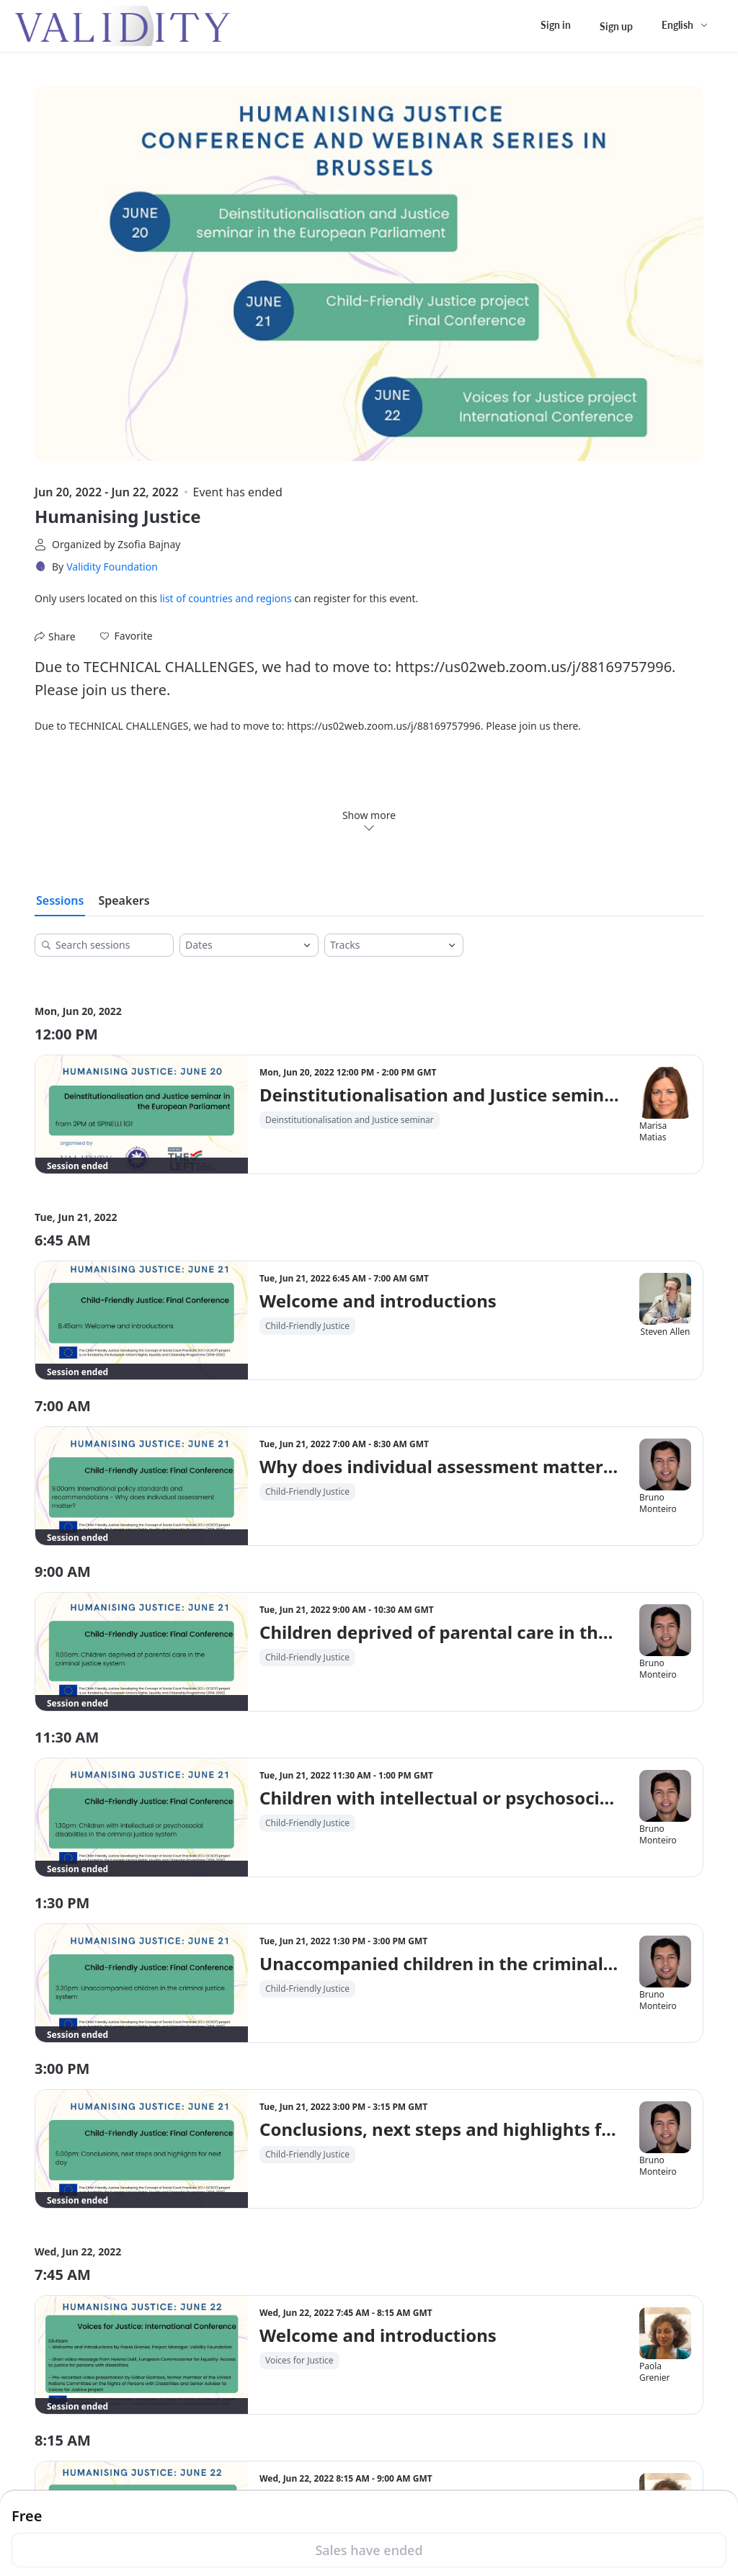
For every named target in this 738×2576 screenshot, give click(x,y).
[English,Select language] (685, 24)
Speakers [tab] (123, 900)
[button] (126, 636)
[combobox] (237, 945)
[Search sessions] (109, 945)
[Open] (307, 945)
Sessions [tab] (60, 900)
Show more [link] (369, 820)
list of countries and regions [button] (226, 598)
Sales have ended (368, 2550)
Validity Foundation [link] (112, 566)
